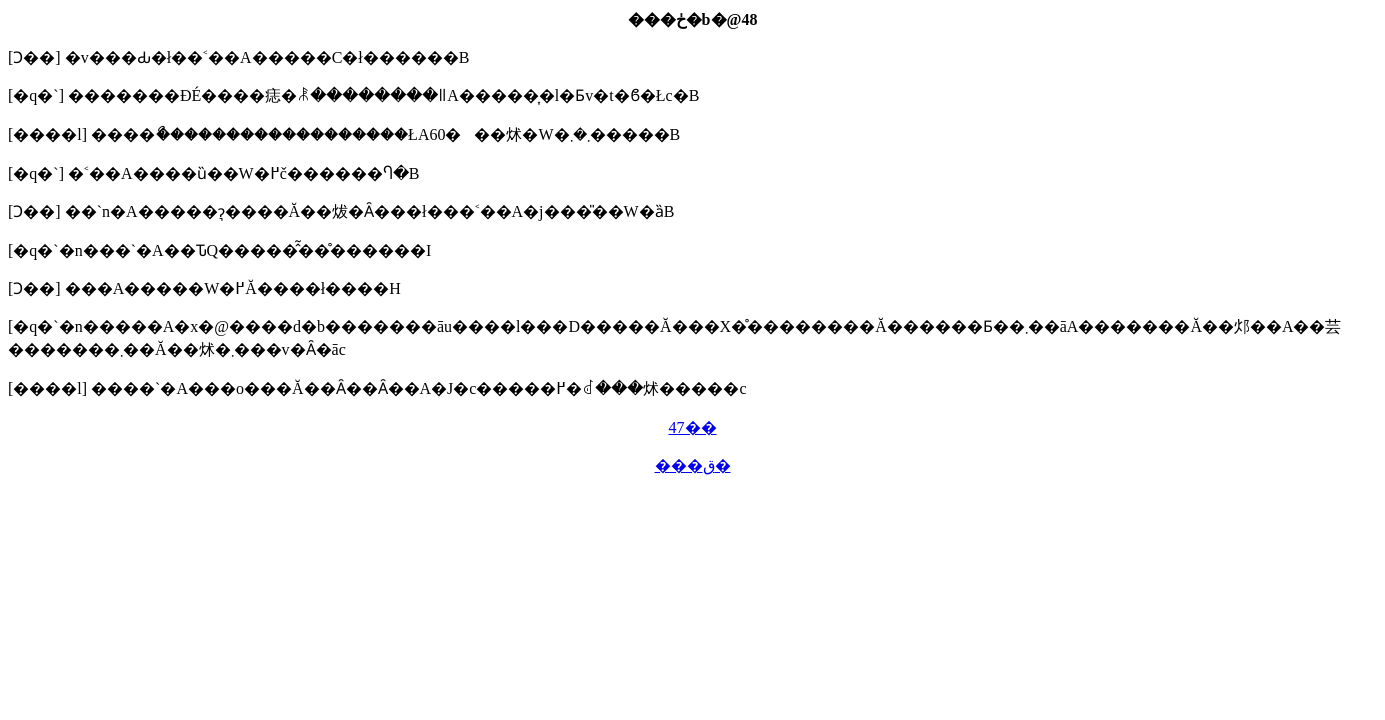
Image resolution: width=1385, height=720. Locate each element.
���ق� (693, 465)
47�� (693, 427)
